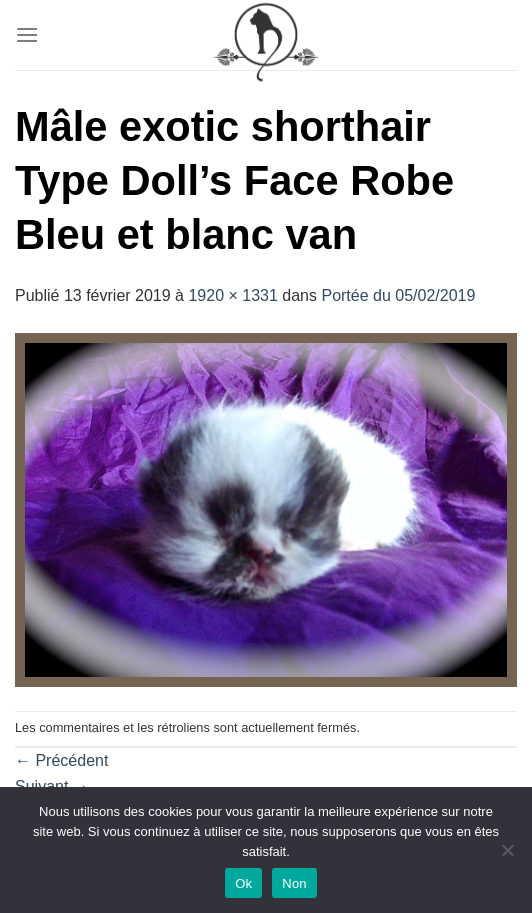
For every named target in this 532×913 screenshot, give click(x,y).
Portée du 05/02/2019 (398, 295)
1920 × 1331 (232, 295)
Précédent (61, 760)
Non (294, 883)
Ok (243, 883)
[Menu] (27, 34)
